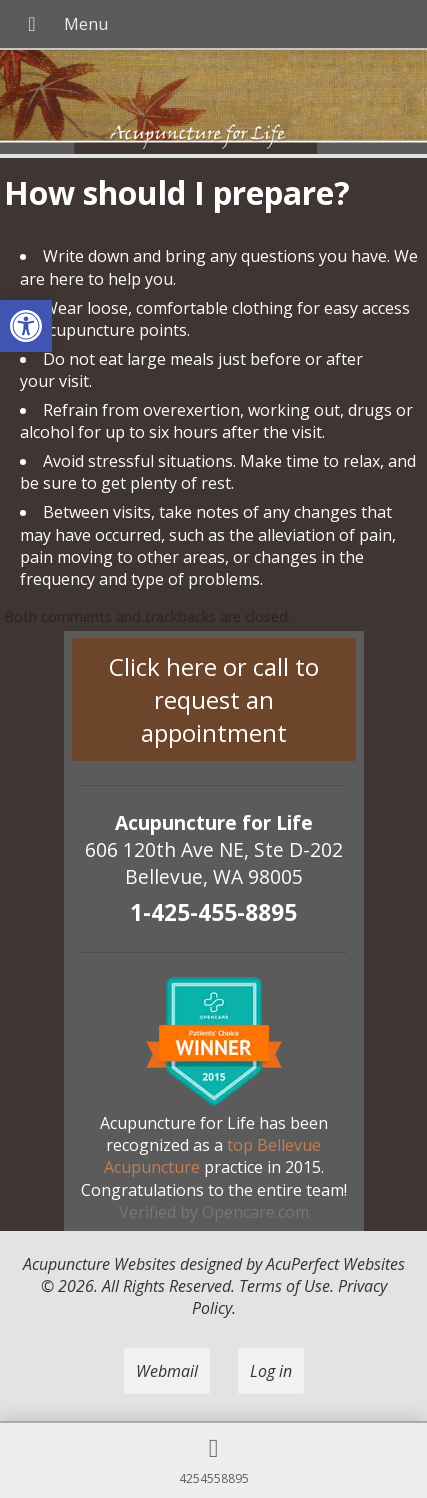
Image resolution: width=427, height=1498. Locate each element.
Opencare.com (255, 1212)
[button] (26, 326)
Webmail (167, 1371)
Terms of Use (284, 1286)
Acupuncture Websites (99, 1264)
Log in (271, 1371)
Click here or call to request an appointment (214, 699)
